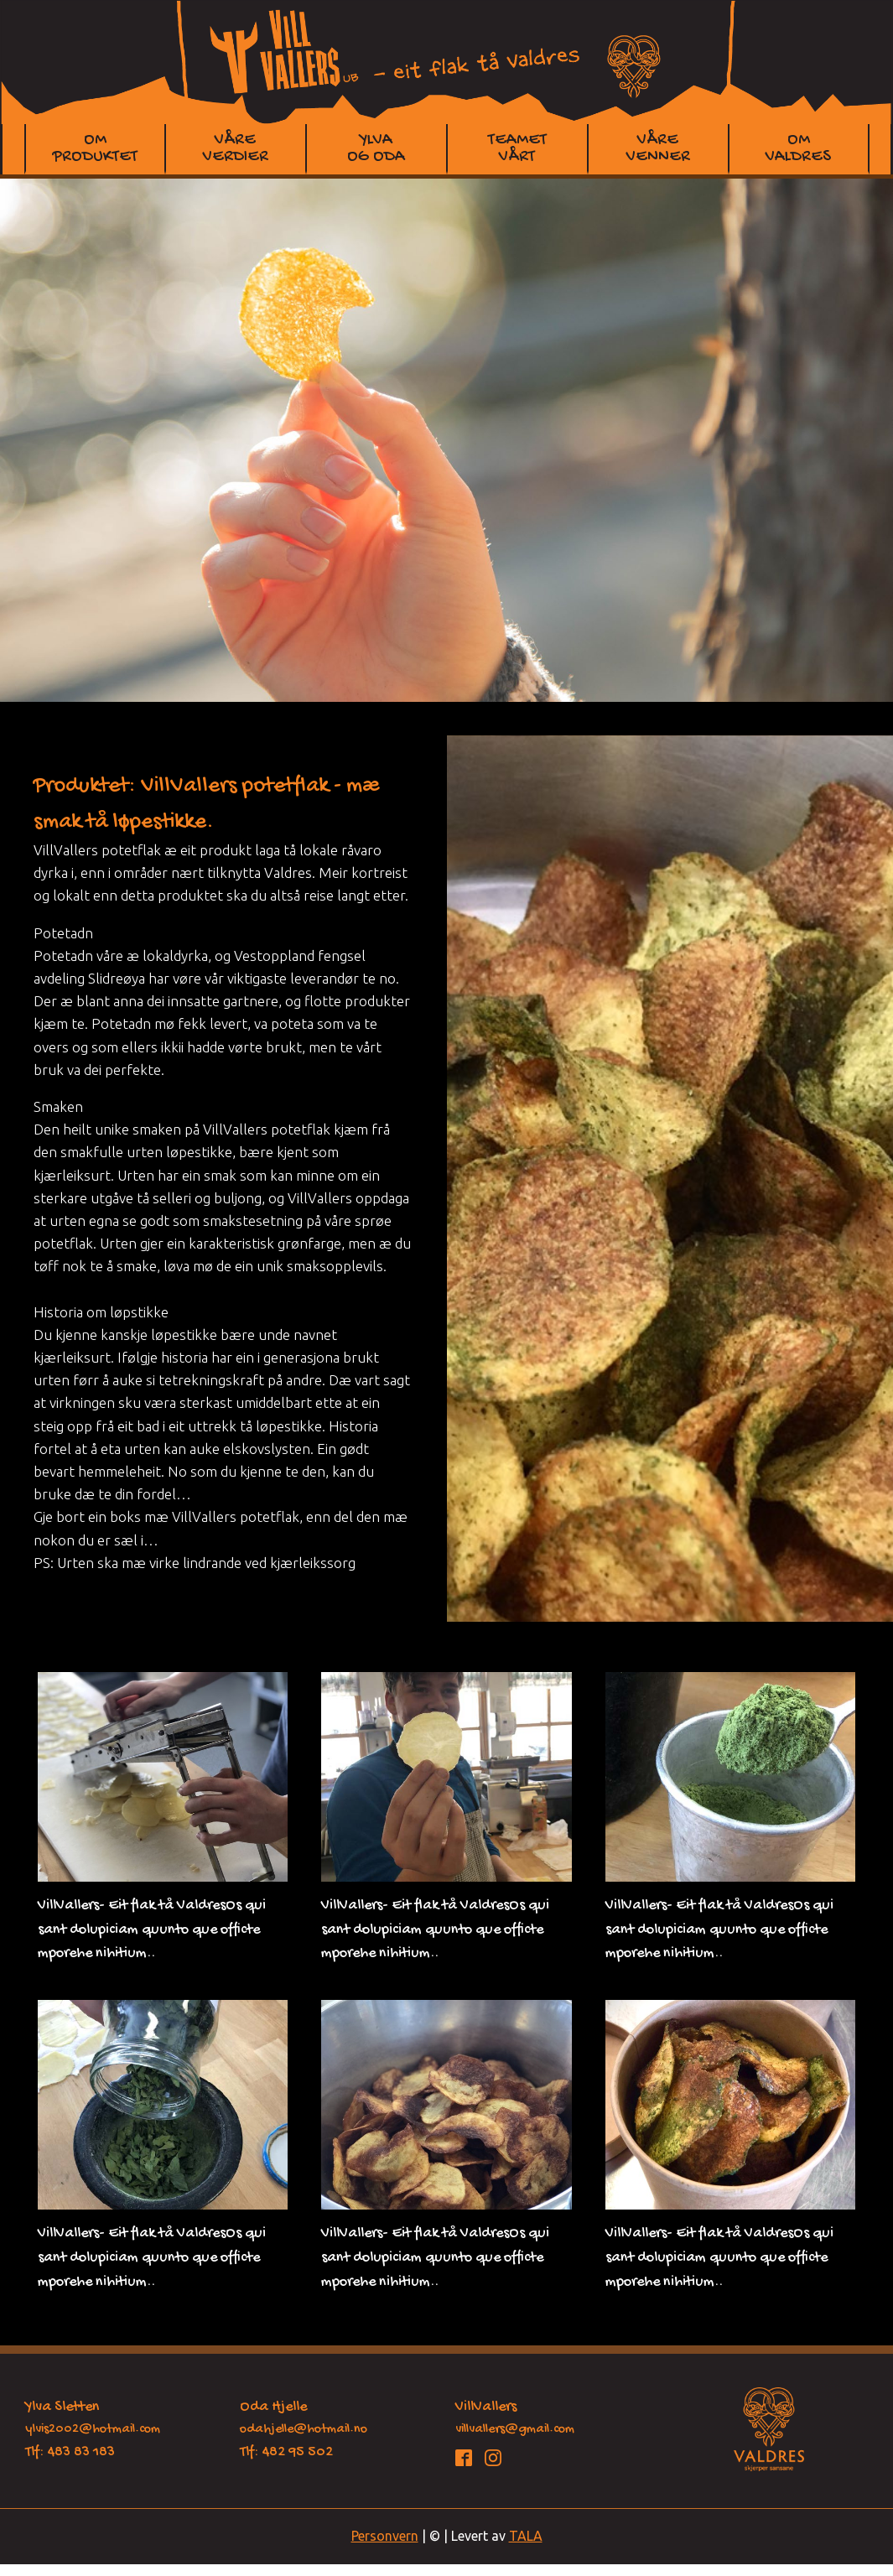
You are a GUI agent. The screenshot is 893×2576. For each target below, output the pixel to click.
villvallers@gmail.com (514, 2430)
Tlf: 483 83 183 (70, 2452)
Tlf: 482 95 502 (286, 2452)
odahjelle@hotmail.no (303, 2430)
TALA (526, 2535)
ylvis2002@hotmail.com (92, 2430)
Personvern (384, 2535)
